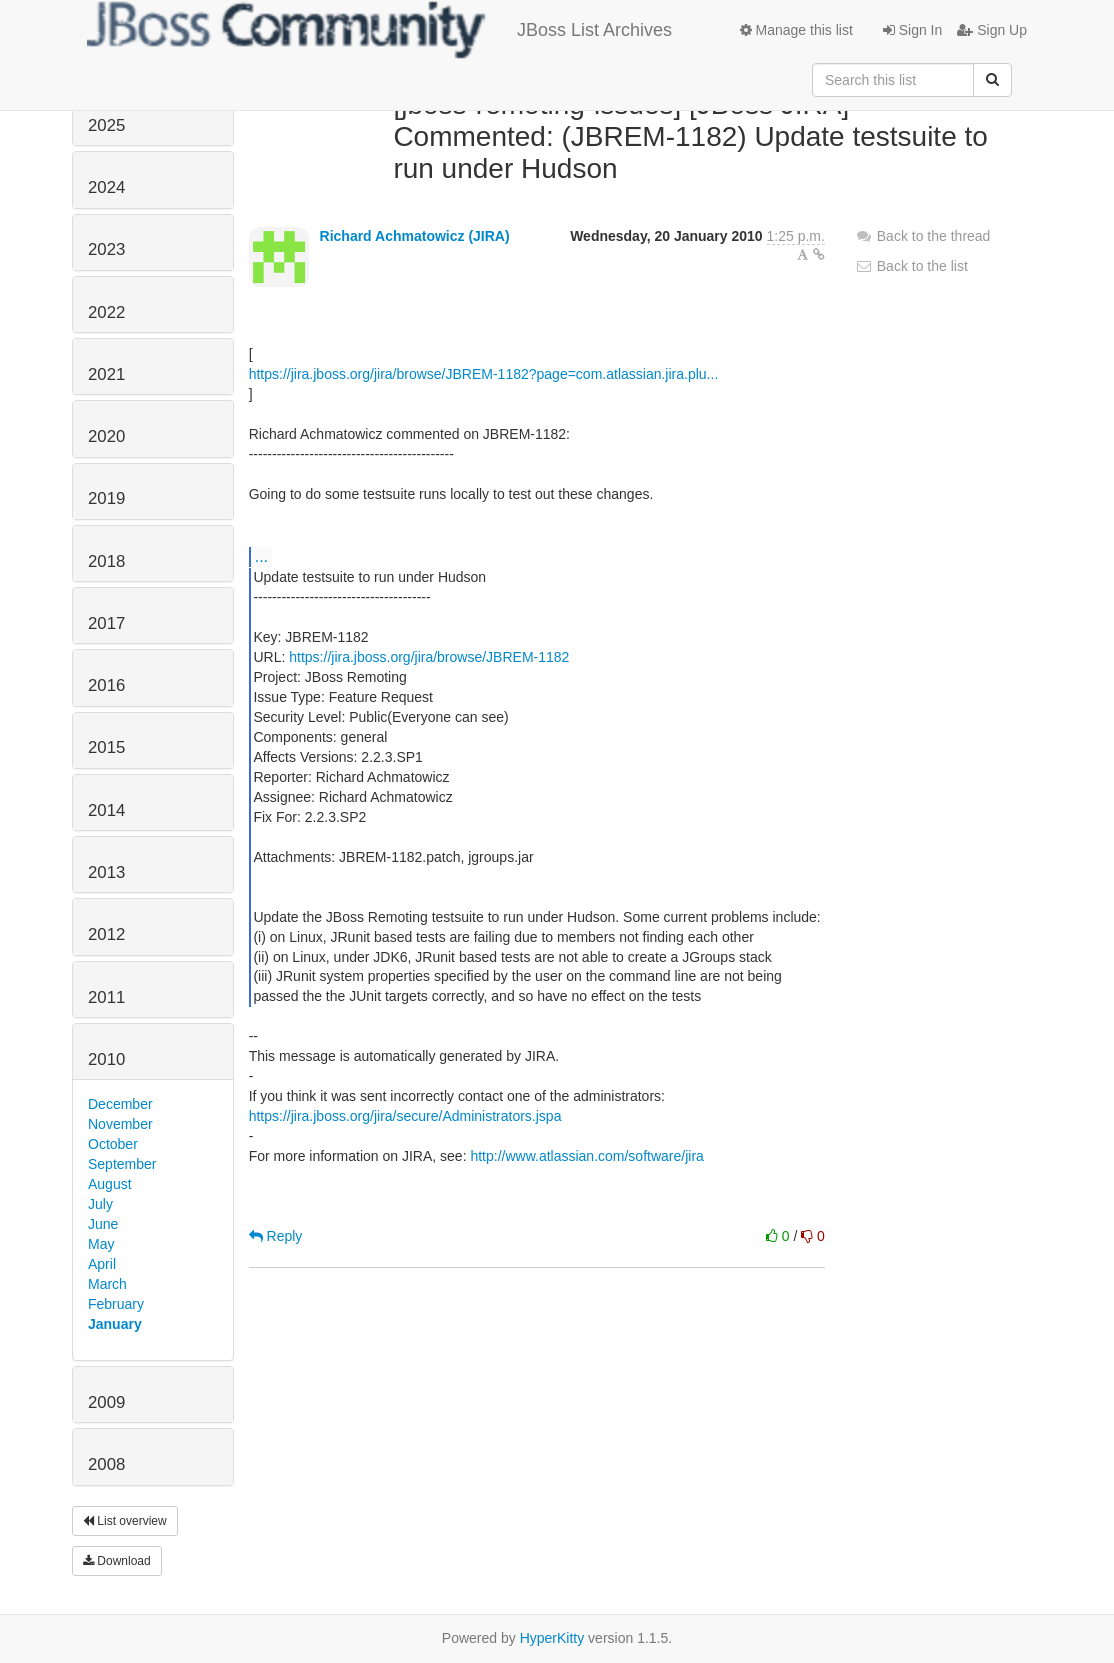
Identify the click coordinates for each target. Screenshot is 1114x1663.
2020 (106, 436)
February (116, 1304)
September (122, 1164)
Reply (276, 1236)
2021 (106, 374)
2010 (106, 1059)
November (120, 1124)
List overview (125, 1521)
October (113, 1144)
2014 (106, 810)
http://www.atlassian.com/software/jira (586, 1156)
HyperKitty (552, 1638)
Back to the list (911, 266)
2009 (106, 1402)
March (107, 1284)
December (120, 1104)
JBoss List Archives (379, 30)
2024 (106, 187)
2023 (106, 249)
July (100, 1204)
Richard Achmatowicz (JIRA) (415, 236)
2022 (106, 312)
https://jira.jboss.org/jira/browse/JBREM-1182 (429, 657)
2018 (106, 561)
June (103, 1224)
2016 (106, 685)
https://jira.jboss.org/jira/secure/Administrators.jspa (405, 1116)
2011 (106, 997)
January (115, 1324)
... (261, 556)
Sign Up (992, 30)
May (101, 1244)
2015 (106, 747)
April (102, 1264)
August (110, 1184)
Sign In (912, 30)
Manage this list (796, 30)
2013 (106, 872)
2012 (106, 934)
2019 (106, 498)
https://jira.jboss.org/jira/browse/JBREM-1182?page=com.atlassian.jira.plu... (484, 374)
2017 (106, 623)
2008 (106, 1464)
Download (117, 1561)
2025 (106, 125)
